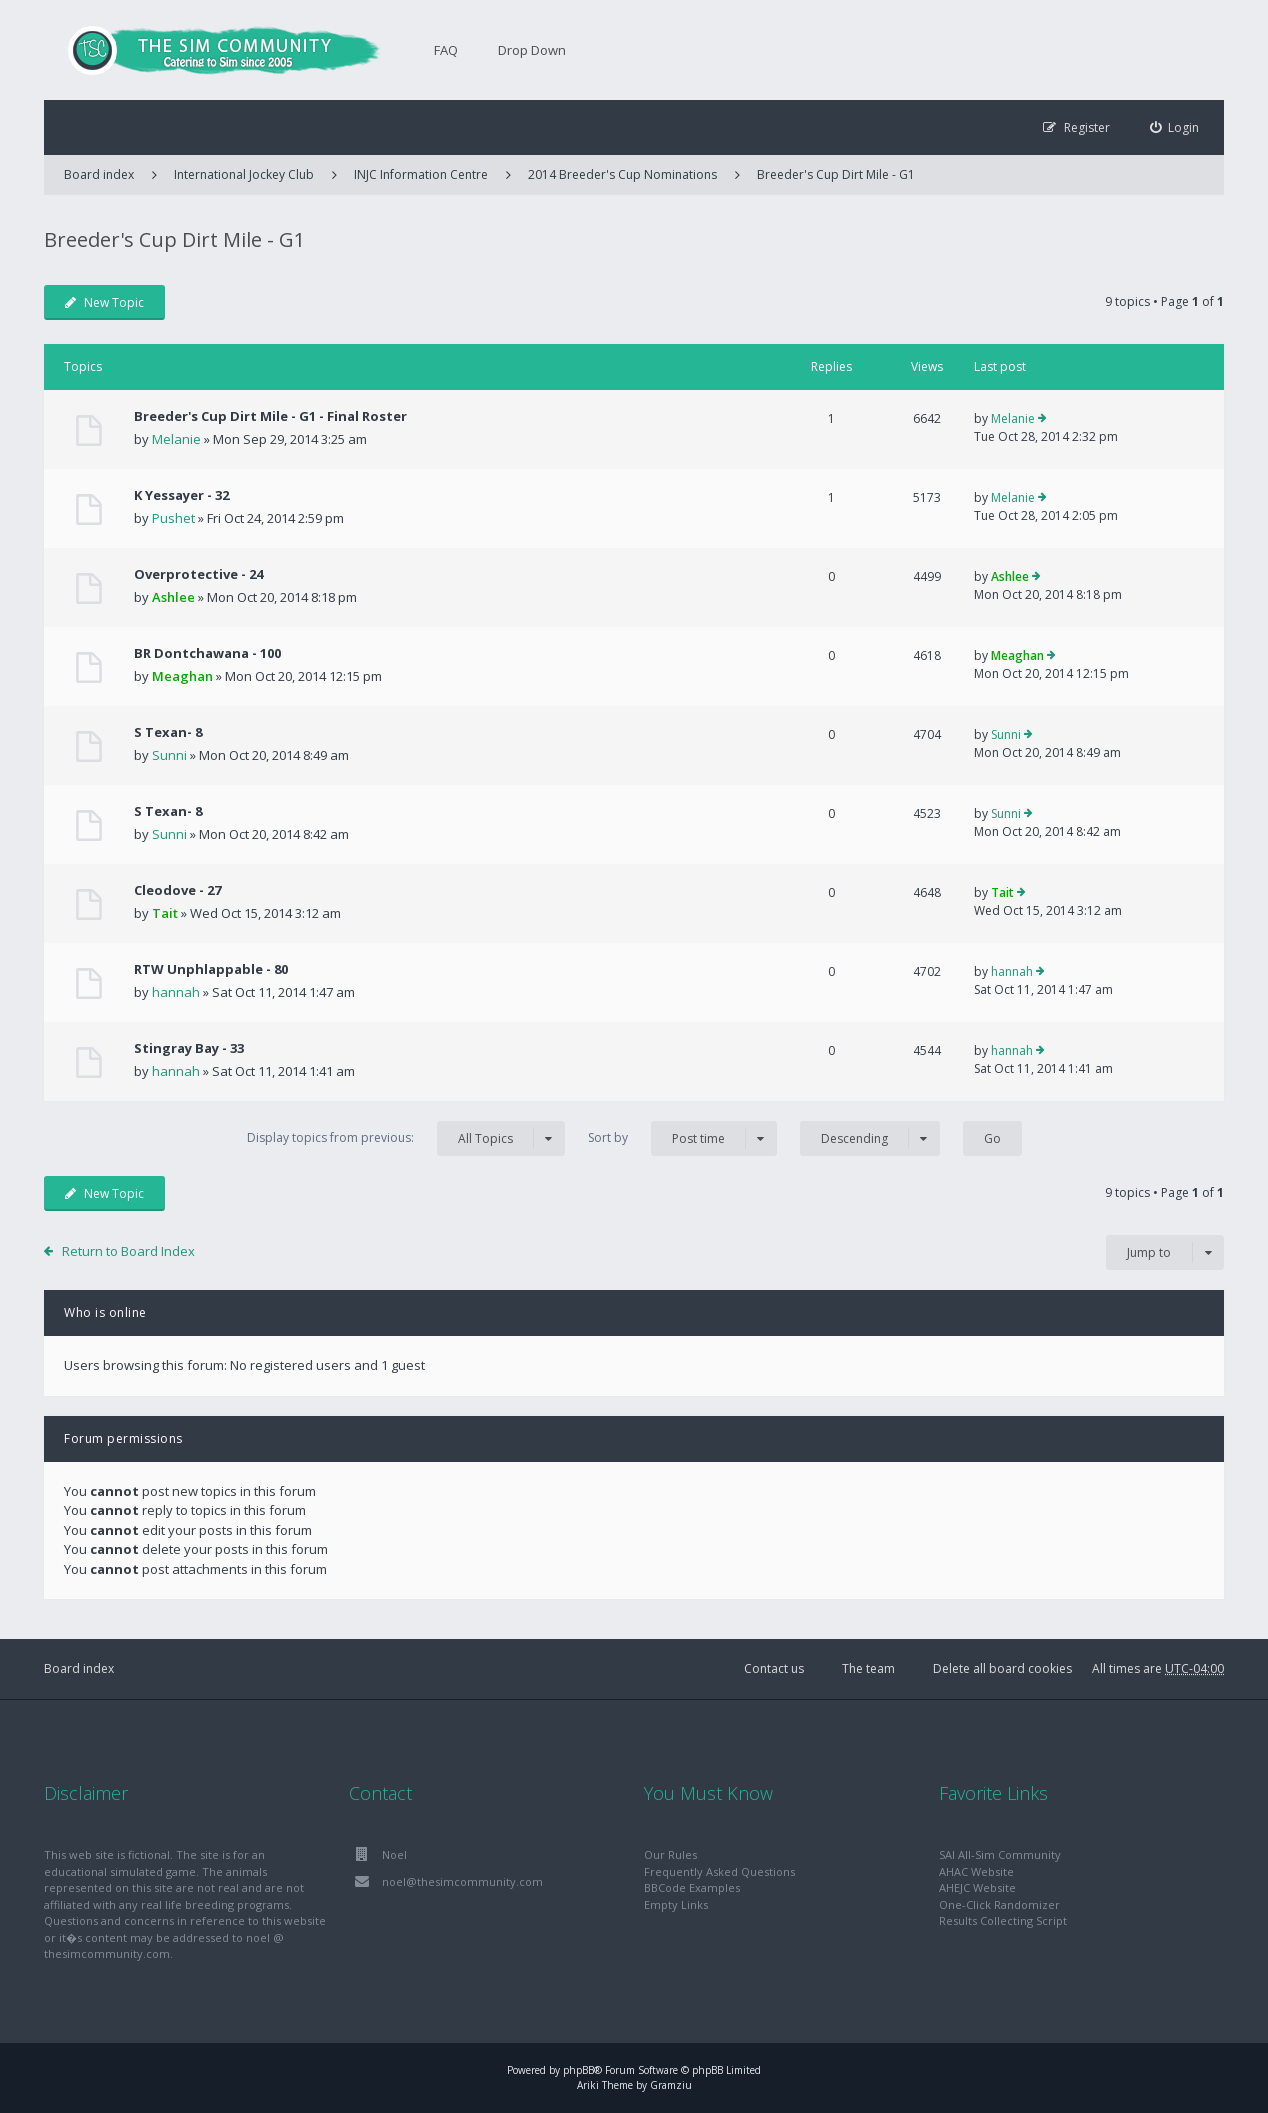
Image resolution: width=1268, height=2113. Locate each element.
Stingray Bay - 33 (189, 1048)
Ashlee (173, 597)
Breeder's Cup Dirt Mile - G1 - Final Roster (270, 416)
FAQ (446, 50)
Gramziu (671, 2085)
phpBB (578, 2070)
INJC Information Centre (421, 174)
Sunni (169, 755)
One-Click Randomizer (999, 1904)
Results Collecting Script (1003, 1920)
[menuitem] (1175, 127)
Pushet (173, 518)
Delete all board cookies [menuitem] (1002, 1668)
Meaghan (182, 676)
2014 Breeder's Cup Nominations (622, 174)
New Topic (104, 302)
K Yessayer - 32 (181, 495)
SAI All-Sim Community (1000, 1854)
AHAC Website (976, 1871)
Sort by (682, 1138)
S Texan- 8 (168, 732)
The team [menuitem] (868, 1668)
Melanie (176, 439)
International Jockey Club (244, 174)
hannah (176, 992)
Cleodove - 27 (177, 890)
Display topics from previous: (406, 1138)
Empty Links (676, 1904)
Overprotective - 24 (198, 574)
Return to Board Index (128, 1251)
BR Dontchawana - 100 (207, 653)
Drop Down (532, 50)
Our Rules (670, 1854)
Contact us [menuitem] (774, 1668)
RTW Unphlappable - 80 (211, 969)
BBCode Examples (692, 1887)
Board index (79, 1668)
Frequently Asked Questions (719, 1871)
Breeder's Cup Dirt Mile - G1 (836, 174)
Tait (165, 913)
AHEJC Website (977, 1887)
